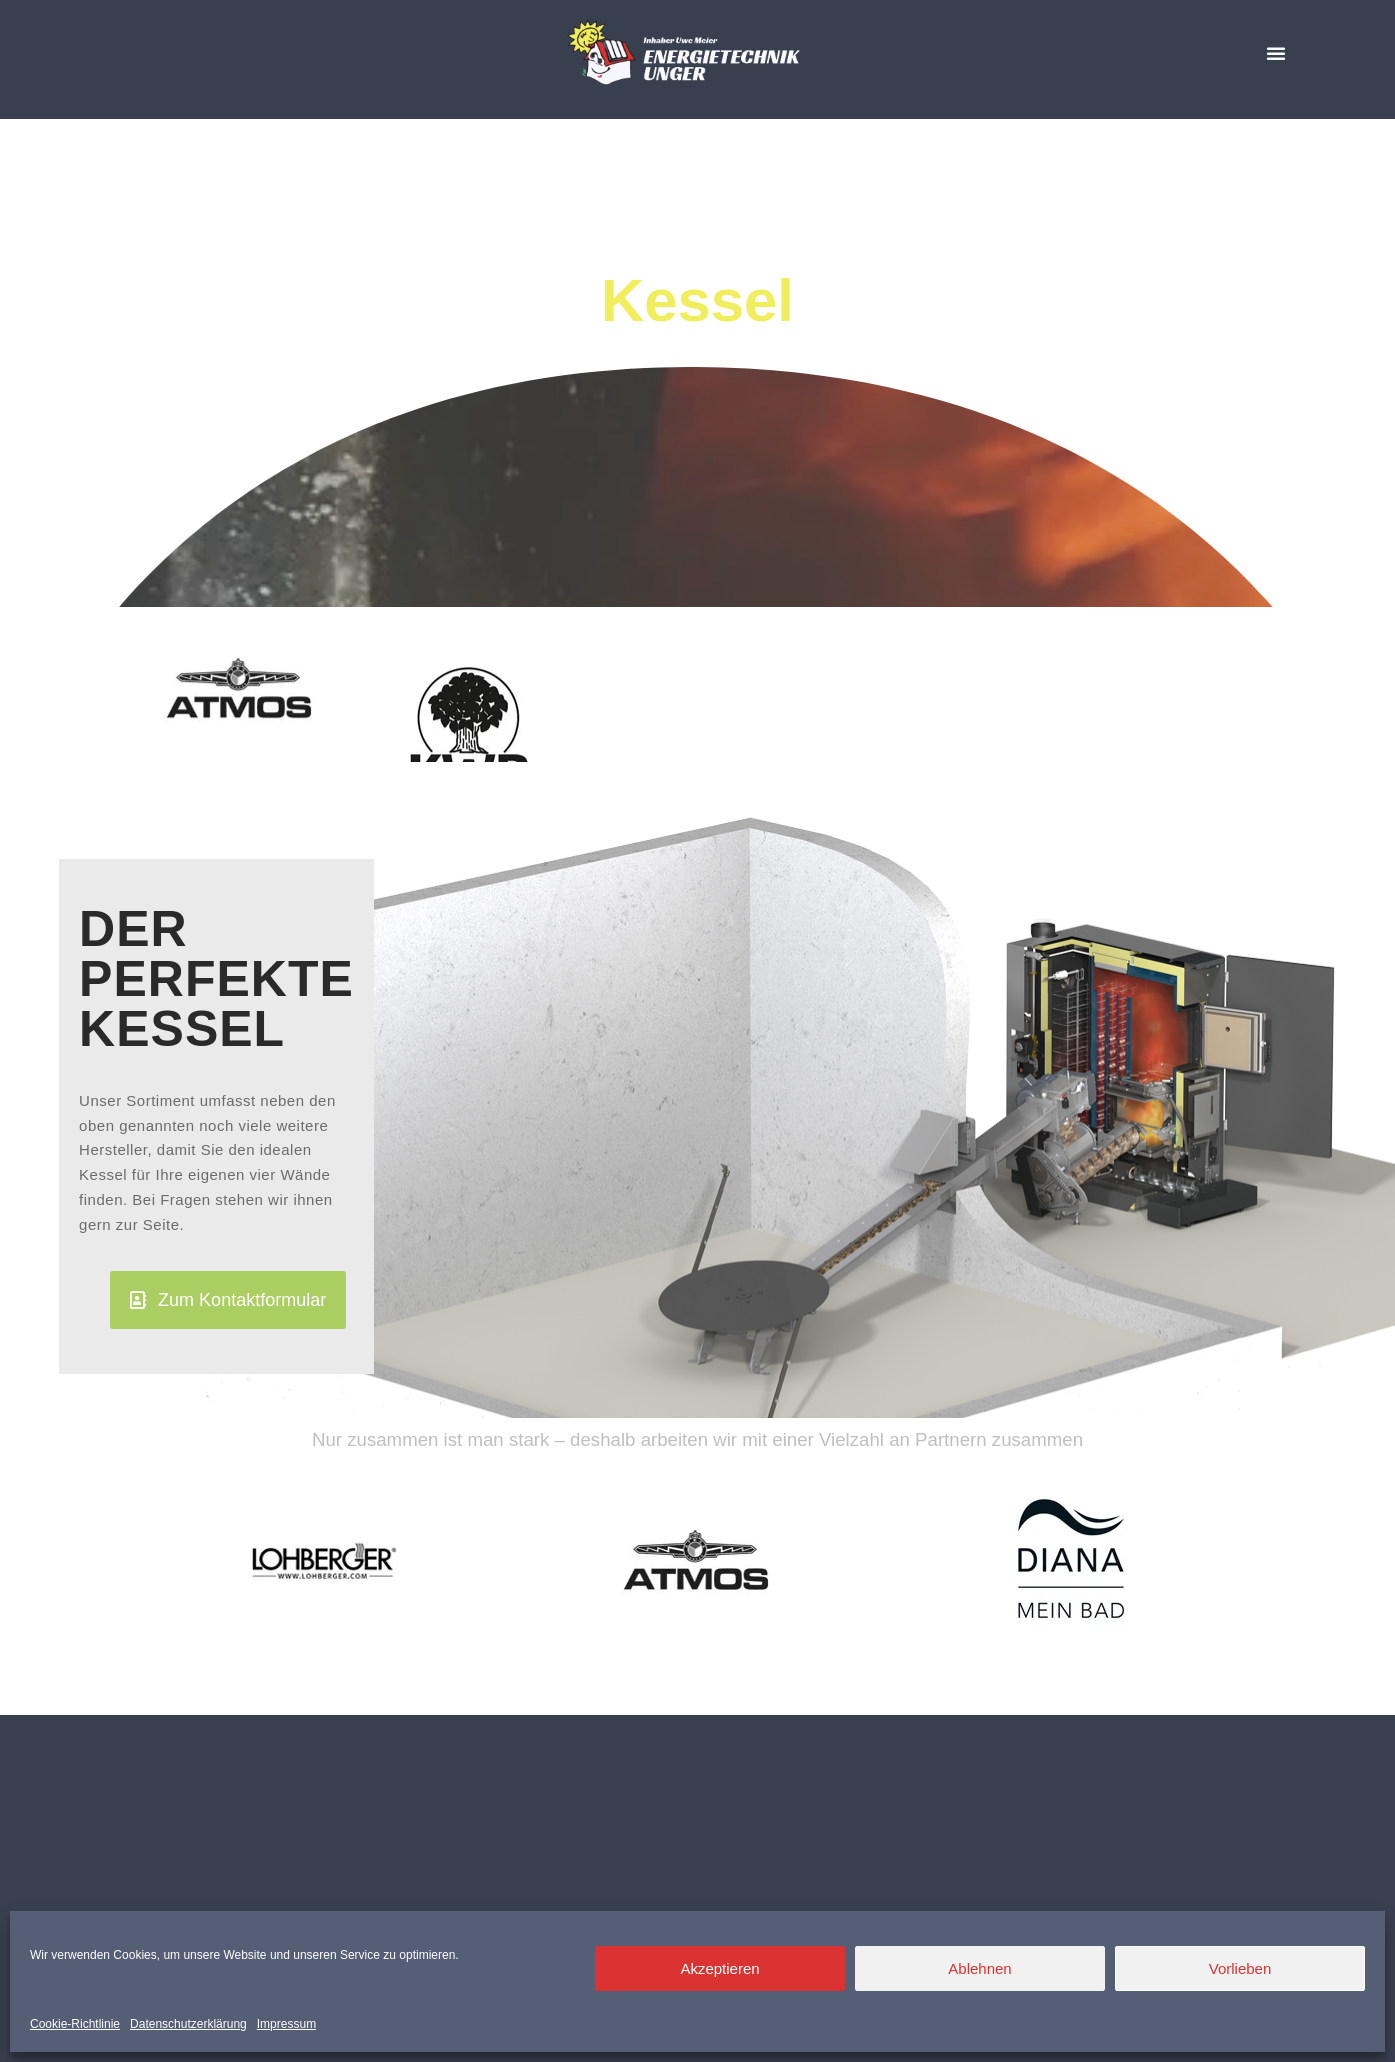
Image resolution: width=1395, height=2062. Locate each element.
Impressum (286, 2024)
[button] (1276, 53)
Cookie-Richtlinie (75, 2024)
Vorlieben (1240, 1968)
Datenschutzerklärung (188, 2024)
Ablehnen (979, 1968)
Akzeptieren (719, 1968)
